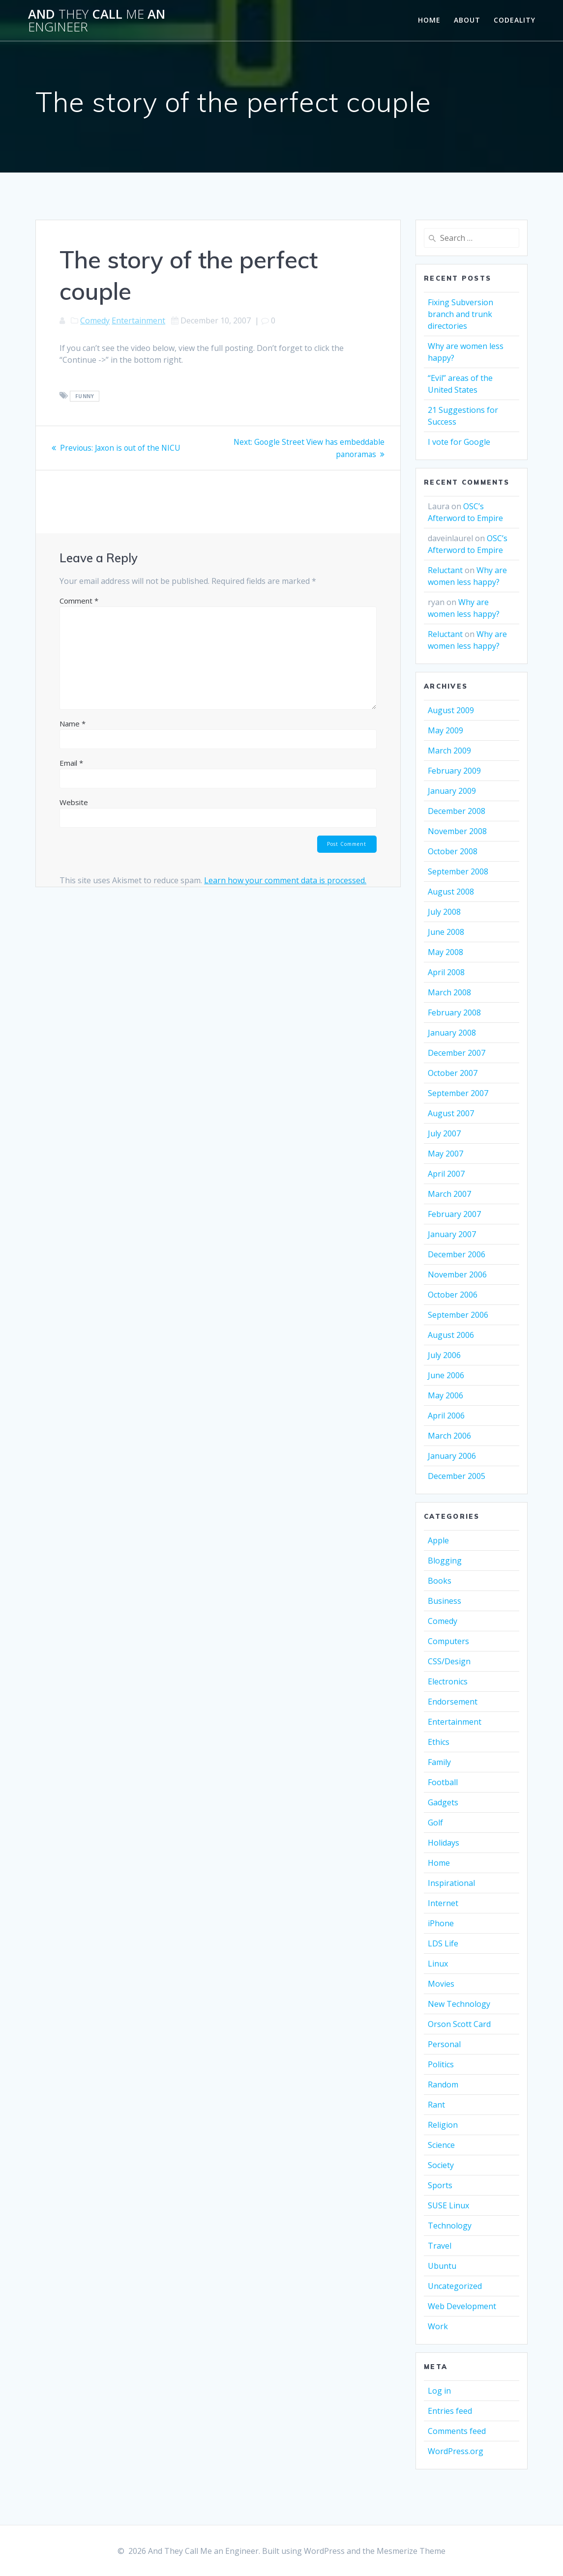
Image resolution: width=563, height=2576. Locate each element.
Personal (444, 2044)
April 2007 (446, 1173)
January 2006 (452, 1455)
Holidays (443, 1842)
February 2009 (454, 770)
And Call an (96, 20)
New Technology (459, 2003)
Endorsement (452, 1701)
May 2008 (445, 952)
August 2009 (451, 710)
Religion (443, 2124)
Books (439, 1580)
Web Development (462, 2306)
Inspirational (451, 1883)
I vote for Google (459, 441)
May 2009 (445, 730)
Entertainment (138, 320)
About (467, 20)
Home (429, 20)
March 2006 (449, 1435)
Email (71, 762)
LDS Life (443, 1943)
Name (72, 723)
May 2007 (445, 1153)
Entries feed (450, 2410)
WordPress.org (455, 2451)
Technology (450, 2225)
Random (443, 2084)
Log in (439, 2390)
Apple (438, 1540)
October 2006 (452, 1294)
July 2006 (444, 1355)
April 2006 (446, 1415)
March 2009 (449, 750)
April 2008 (446, 972)
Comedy (95, 320)
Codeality (514, 20)
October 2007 (452, 1073)
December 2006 (456, 1254)
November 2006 (457, 1274)
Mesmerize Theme (411, 2551)
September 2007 (458, 1093)
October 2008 (452, 851)
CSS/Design (449, 1661)
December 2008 (456, 811)
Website (73, 802)
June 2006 (446, 1375)
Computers (448, 1641)
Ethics (438, 1742)
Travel (439, 2245)
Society (441, 2165)
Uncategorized (455, 2286)
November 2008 (457, 831)
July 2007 (444, 1133)
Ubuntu (442, 2265)
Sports (440, 2185)
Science (441, 2145)
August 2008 (451, 891)
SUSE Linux (448, 2205)
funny (84, 396)
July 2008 (444, 911)
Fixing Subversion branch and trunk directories (460, 314)
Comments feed (457, 2431)
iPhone (441, 1923)
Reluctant (445, 570)
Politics (441, 2064)
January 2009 (452, 790)
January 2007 (452, 1234)
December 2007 (456, 1052)
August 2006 (451, 1335)
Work (438, 2326)
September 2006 (458, 1314)
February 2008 (454, 1012)
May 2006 (445, 1395)
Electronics (448, 1681)
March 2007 (449, 1193)
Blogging (445, 1560)
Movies (441, 1983)
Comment (78, 600)
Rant (436, 2104)
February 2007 (454, 1214)
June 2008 (446, 931)
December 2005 (456, 1476)
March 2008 (449, 992)
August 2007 (451, 1113)
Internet (443, 1903)
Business (444, 1600)
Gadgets (443, 1802)
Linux (438, 1963)
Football (443, 1782)
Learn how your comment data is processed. (285, 880)
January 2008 (452, 1032)
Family (439, 1762)
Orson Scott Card (459, 2024)
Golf (435, 1822)
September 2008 (458, 871)
